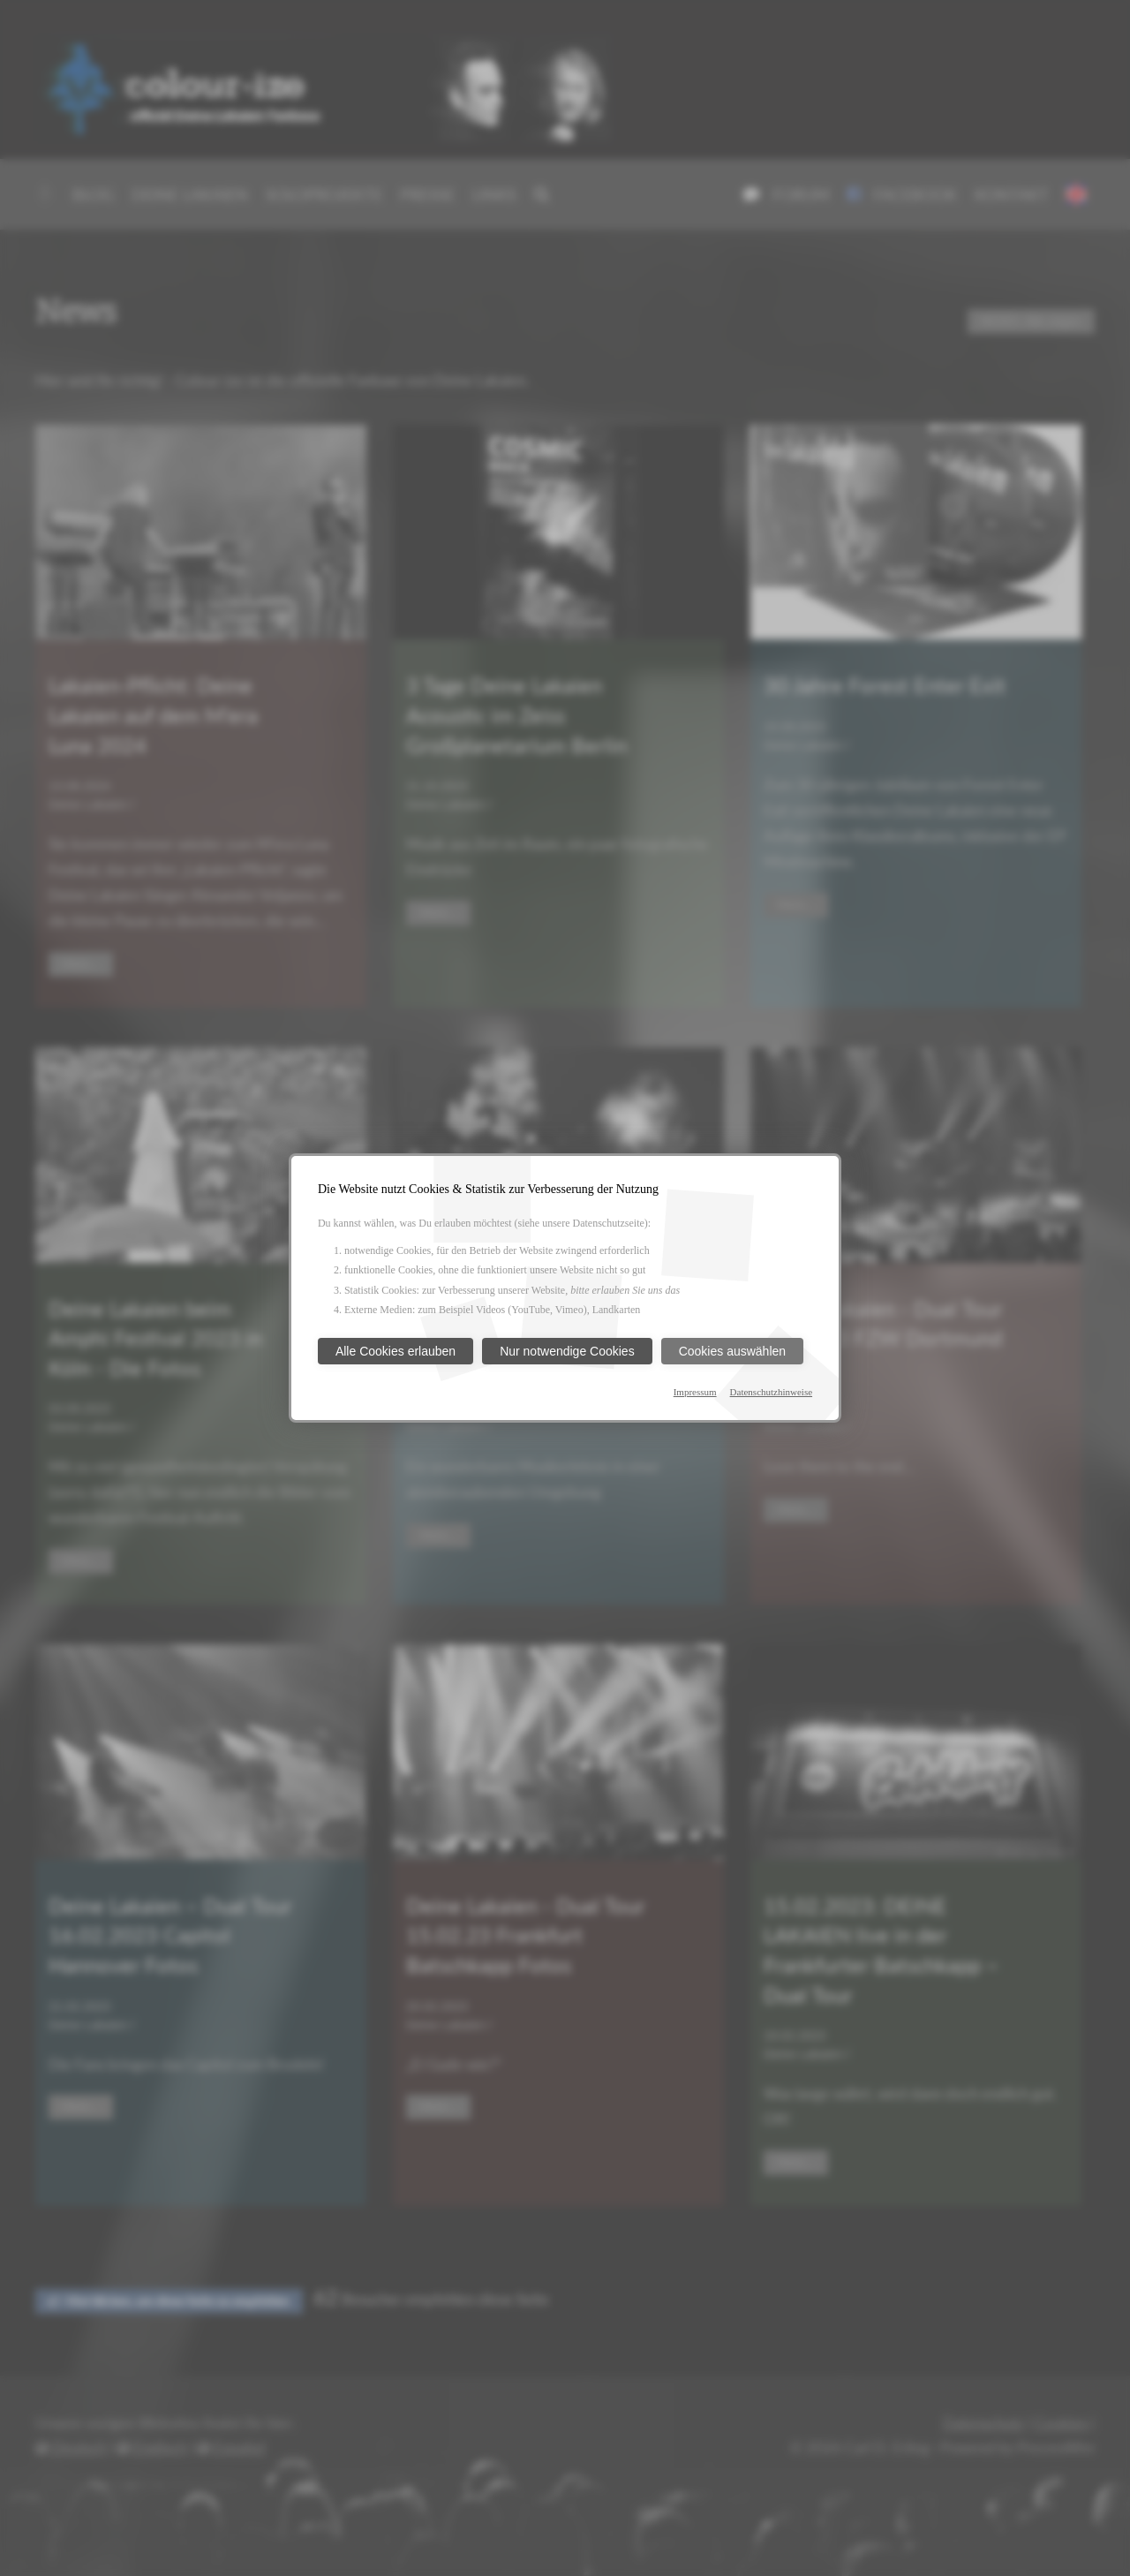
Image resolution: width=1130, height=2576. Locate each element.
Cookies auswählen (732, 1351)
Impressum (695, 1391)
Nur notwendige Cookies (567, 1351)
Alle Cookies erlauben (395, 1351)
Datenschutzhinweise (771, 1391)
